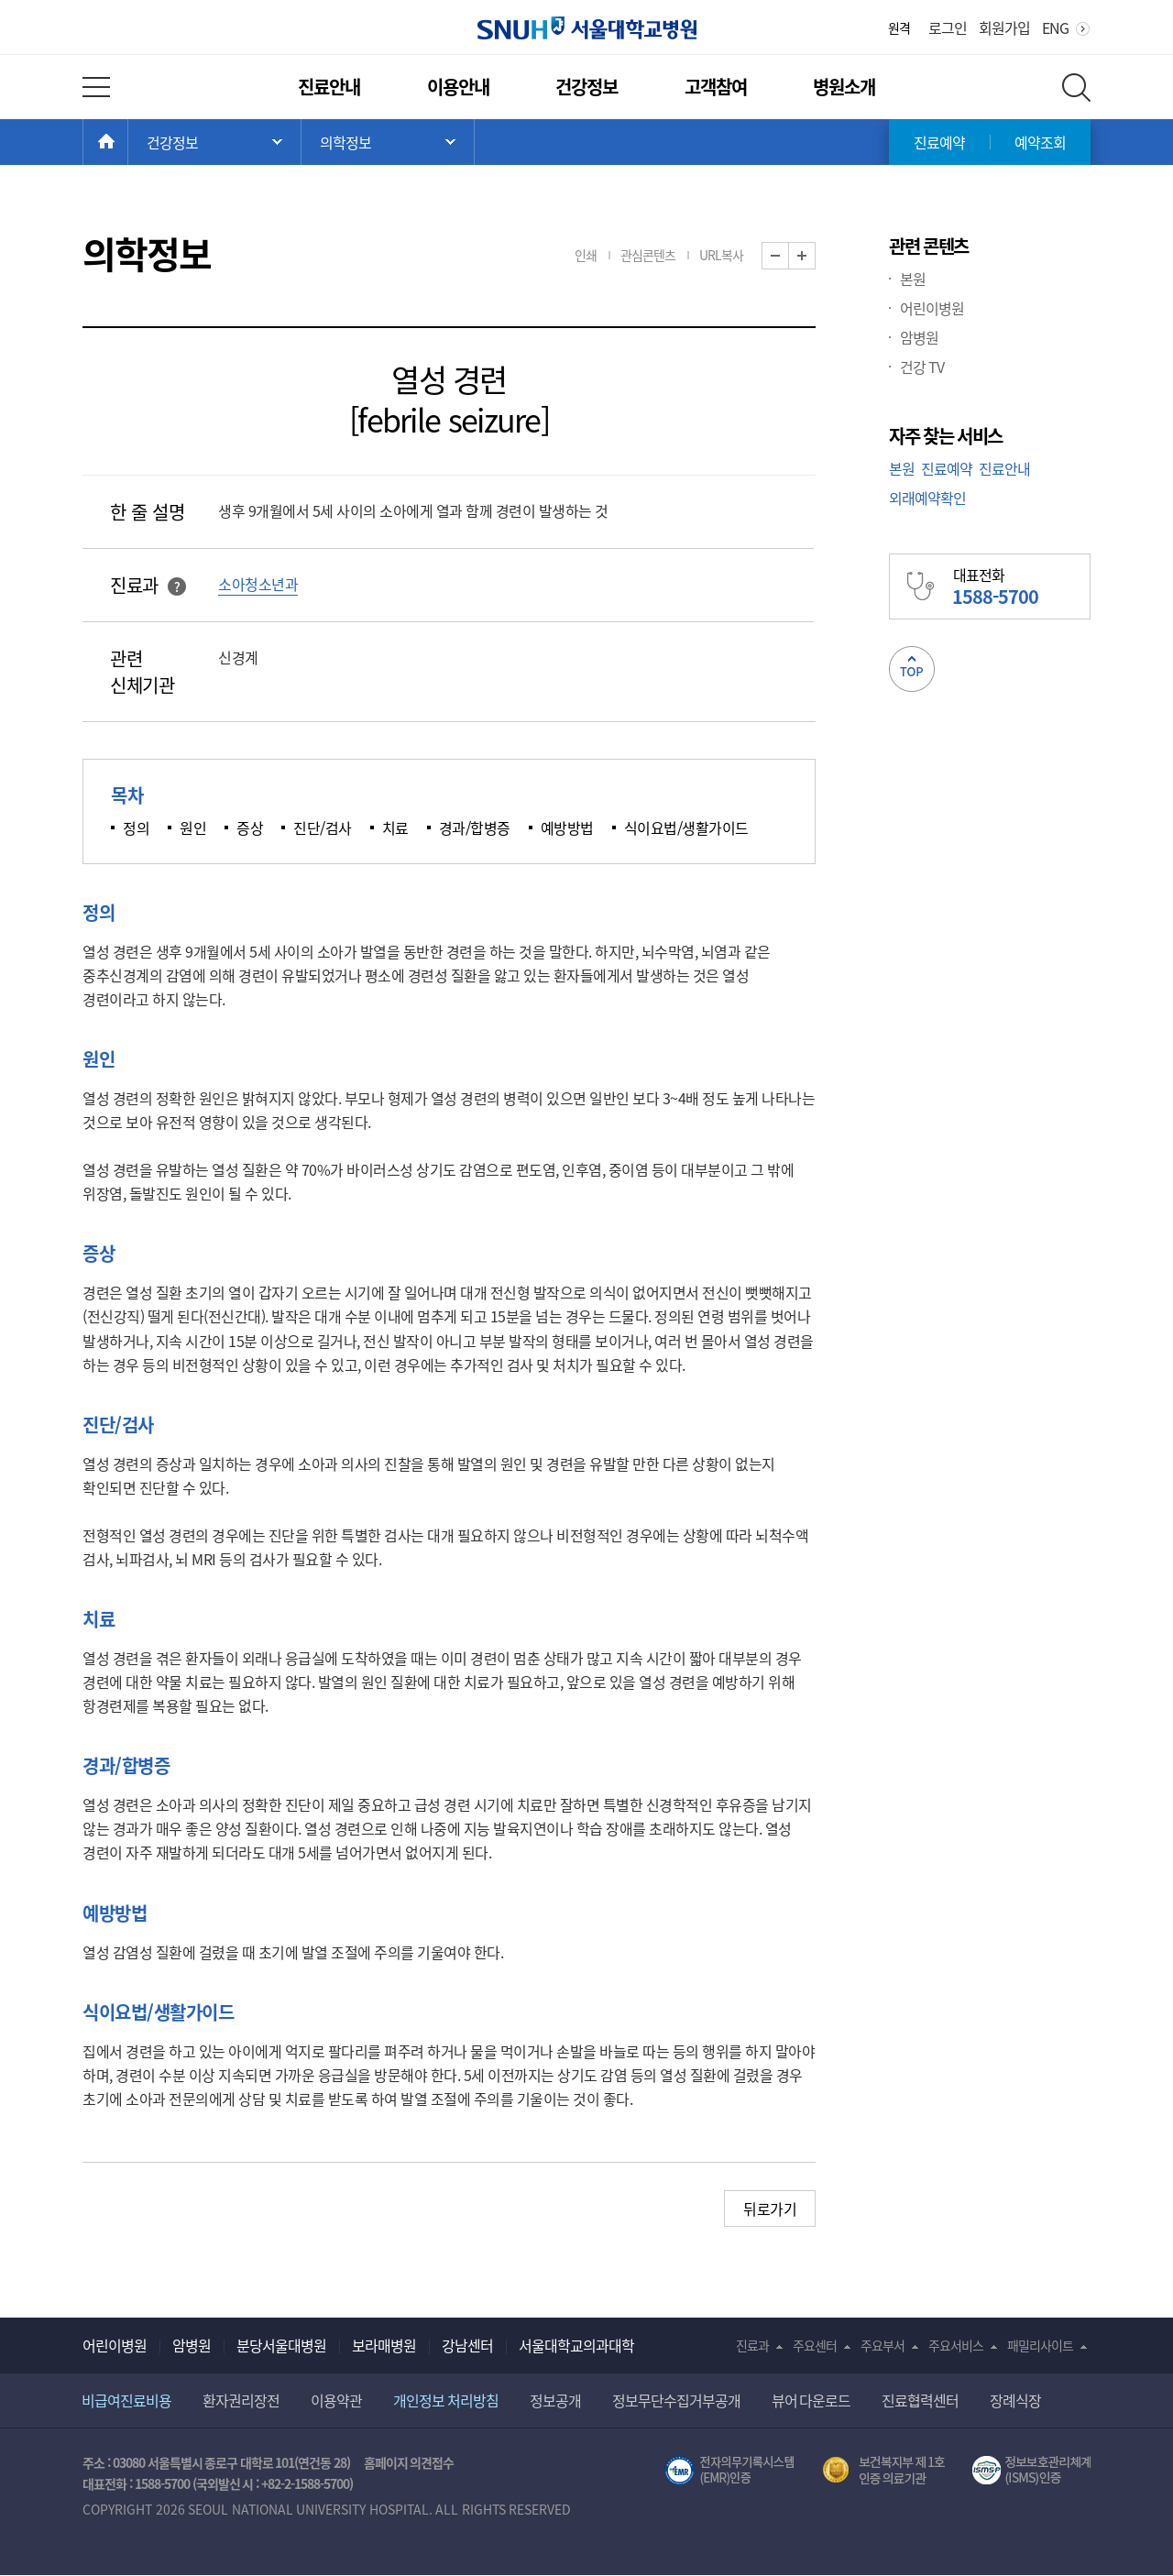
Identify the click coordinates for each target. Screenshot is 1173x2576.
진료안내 (329, 86)
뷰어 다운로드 (811, 2400)
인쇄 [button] (586, 255)
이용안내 (458, 86)
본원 (913, 279)
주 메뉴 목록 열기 (214, 142)
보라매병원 (384, 2345)
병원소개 (844, 86)
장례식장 (1015, 2400)
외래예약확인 (927, 498)
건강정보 (586, 86)
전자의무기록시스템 (729, 2470)
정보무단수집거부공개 (676, 2400)
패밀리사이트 (1040, 2345)
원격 (899, 27)
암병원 (919, 337)
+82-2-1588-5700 (305, 2483)
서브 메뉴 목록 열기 (387, 142)
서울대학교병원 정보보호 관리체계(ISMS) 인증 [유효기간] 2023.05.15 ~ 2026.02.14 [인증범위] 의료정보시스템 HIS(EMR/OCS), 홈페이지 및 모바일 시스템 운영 (1031, 2470)
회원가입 (1004, 27)
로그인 (947, 27)
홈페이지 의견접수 (409, 2462)
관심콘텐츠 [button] (647, 255)
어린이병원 (932, 308)
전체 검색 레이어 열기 (1076, 87)
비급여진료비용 (126, 2400)
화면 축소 (788, 256)
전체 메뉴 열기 (96, 87)
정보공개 (555, 2400)
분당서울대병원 (281, 2345)
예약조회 (1040, 142)
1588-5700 (162, 2483)
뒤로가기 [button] (769, 2209)
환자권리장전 (241, 2400)
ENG (1055, 27)
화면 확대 (815, 256)
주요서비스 (955, 2345)
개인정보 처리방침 (446, 2400)
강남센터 (467, 2345)
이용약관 (336, 2400)
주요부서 (882, 2345)
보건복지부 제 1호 (884, 2470)
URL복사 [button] (721, 255)
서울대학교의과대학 (576, 2345)
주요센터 (815, 2345)
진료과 (752, 2345)
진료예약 (939, 142)
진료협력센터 (920, 2400)
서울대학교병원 (586, 27)
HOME (127, 142)
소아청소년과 (258, 584)
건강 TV (922, 367)
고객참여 (716, 86)
